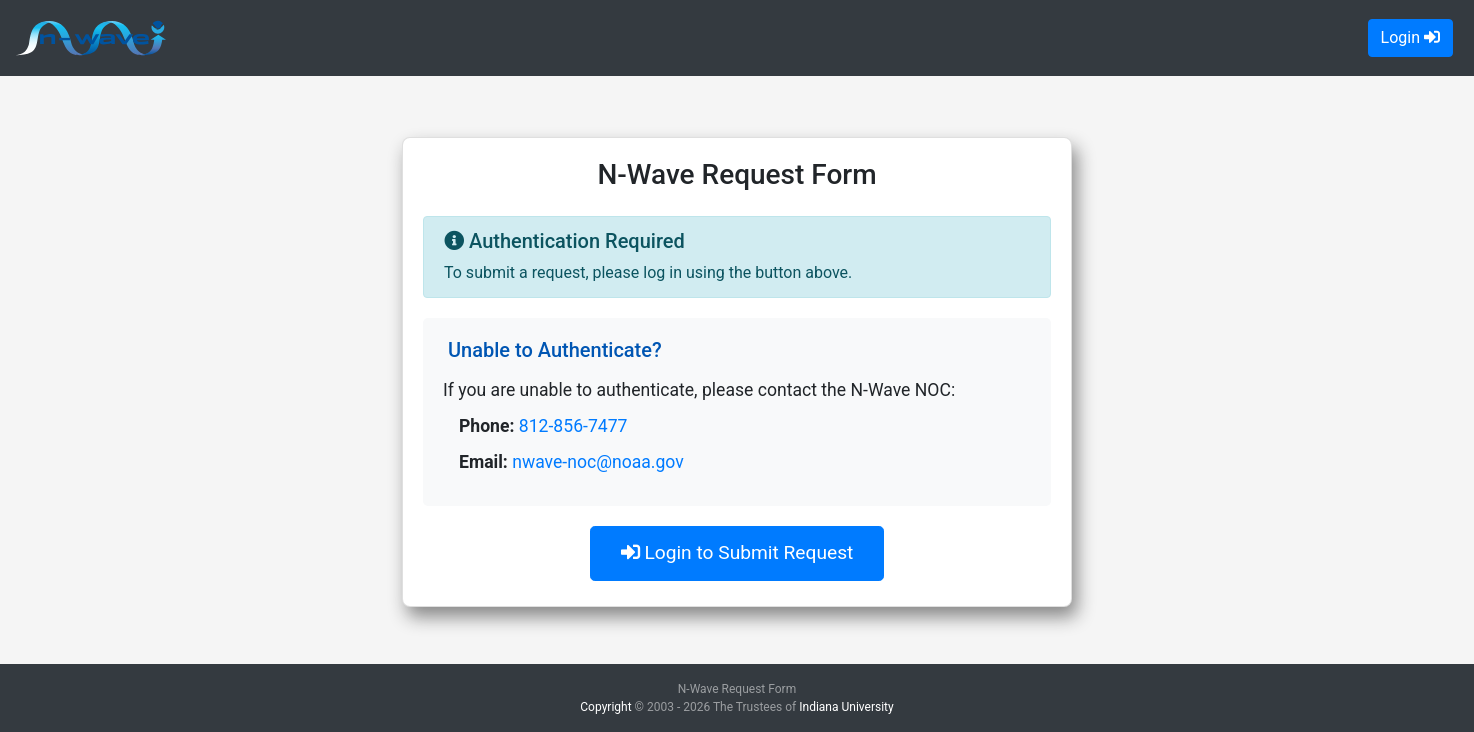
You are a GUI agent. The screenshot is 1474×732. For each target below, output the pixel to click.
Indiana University (846, 707)
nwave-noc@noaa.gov (598, 462)
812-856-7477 (573, 426)
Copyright (605, 707)
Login (1410, 37)
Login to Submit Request (737, 552)
